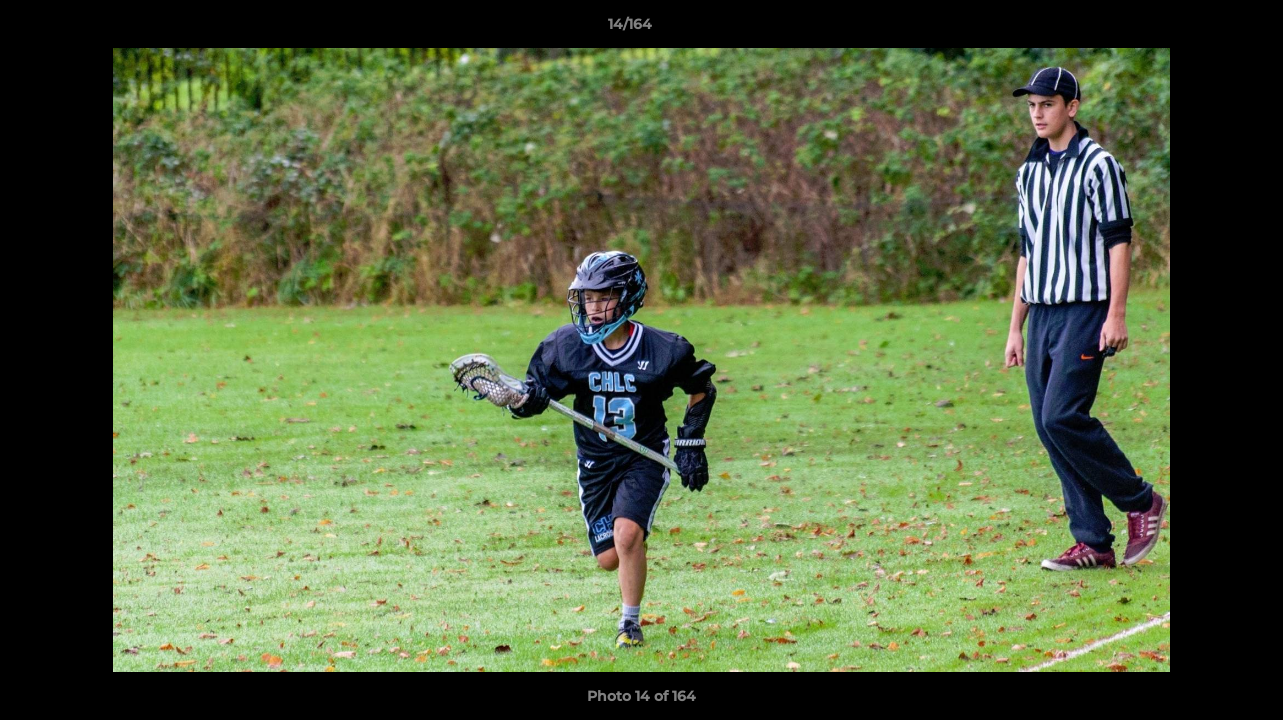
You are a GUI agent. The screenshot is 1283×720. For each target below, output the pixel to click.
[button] (1199, 29)
